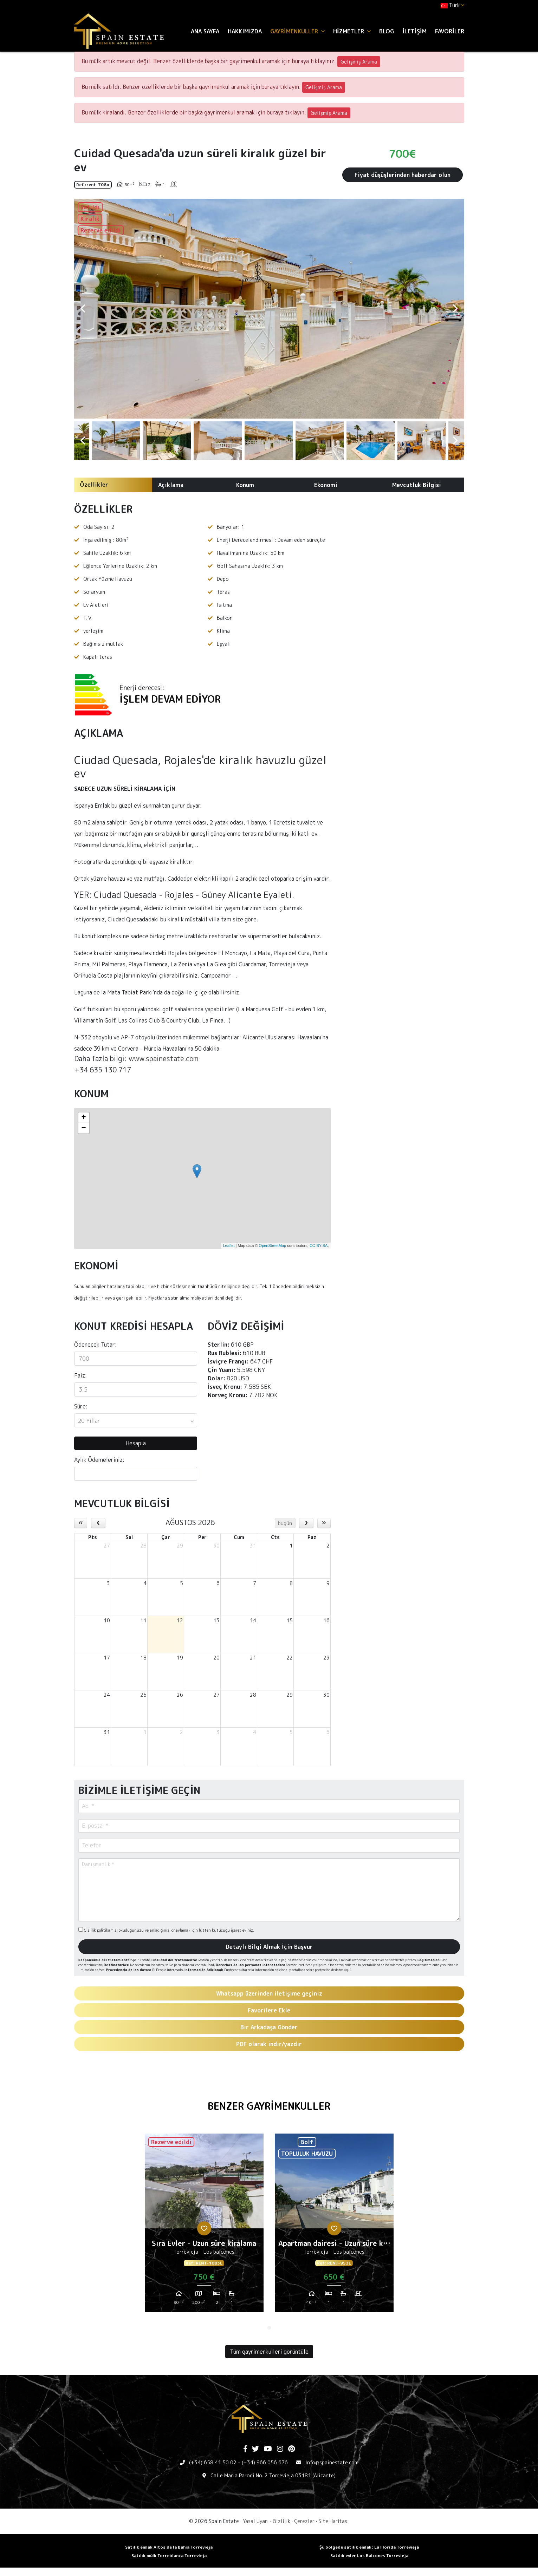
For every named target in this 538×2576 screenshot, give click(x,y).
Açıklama (170, 485)
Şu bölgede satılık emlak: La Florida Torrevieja (369, 2547)
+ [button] (83, 1117)
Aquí (347, 1969)
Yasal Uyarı (256, 2521)
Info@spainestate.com (331, 2462)
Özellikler (94, 484)
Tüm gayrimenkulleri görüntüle (269, 2351)
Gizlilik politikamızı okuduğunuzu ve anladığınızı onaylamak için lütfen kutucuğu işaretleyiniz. (166, 1930)
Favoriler (449, 31)
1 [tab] (269, 2327)
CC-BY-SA (319, 1245)
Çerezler (304, 2521)
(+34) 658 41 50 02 (212, 2462)
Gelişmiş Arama (359, 61)
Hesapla (135, 1443)
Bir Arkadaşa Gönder (269, 2027)
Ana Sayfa (205, 31)
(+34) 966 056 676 (265, 2462)
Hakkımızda (245, 31)
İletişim (414, 31)
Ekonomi (325, 485)
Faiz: (80, 1375)
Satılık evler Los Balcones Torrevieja (369, 2555)
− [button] (83, 1128)
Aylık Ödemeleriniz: (99, 1460)
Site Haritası (333, 2521)
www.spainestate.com (164, 1058)
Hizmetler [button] (352, 31)
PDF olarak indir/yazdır (269, 2044)
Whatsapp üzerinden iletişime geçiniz (269, 1993)
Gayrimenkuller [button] (297, 31)
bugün (285, 1523)
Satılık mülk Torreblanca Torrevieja (169, 2555)
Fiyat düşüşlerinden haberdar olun (403, 175)
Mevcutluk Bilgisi (416, 485)
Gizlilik (281, 2521)
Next (455, 309)
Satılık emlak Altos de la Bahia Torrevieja (169, 2547)
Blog (386, 31)
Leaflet (228, 1245)
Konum (245, 485)
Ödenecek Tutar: (95, 1344)
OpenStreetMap (272, 1245)
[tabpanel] (204, 2225)
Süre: (80, 1406)
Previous (83, 309)
